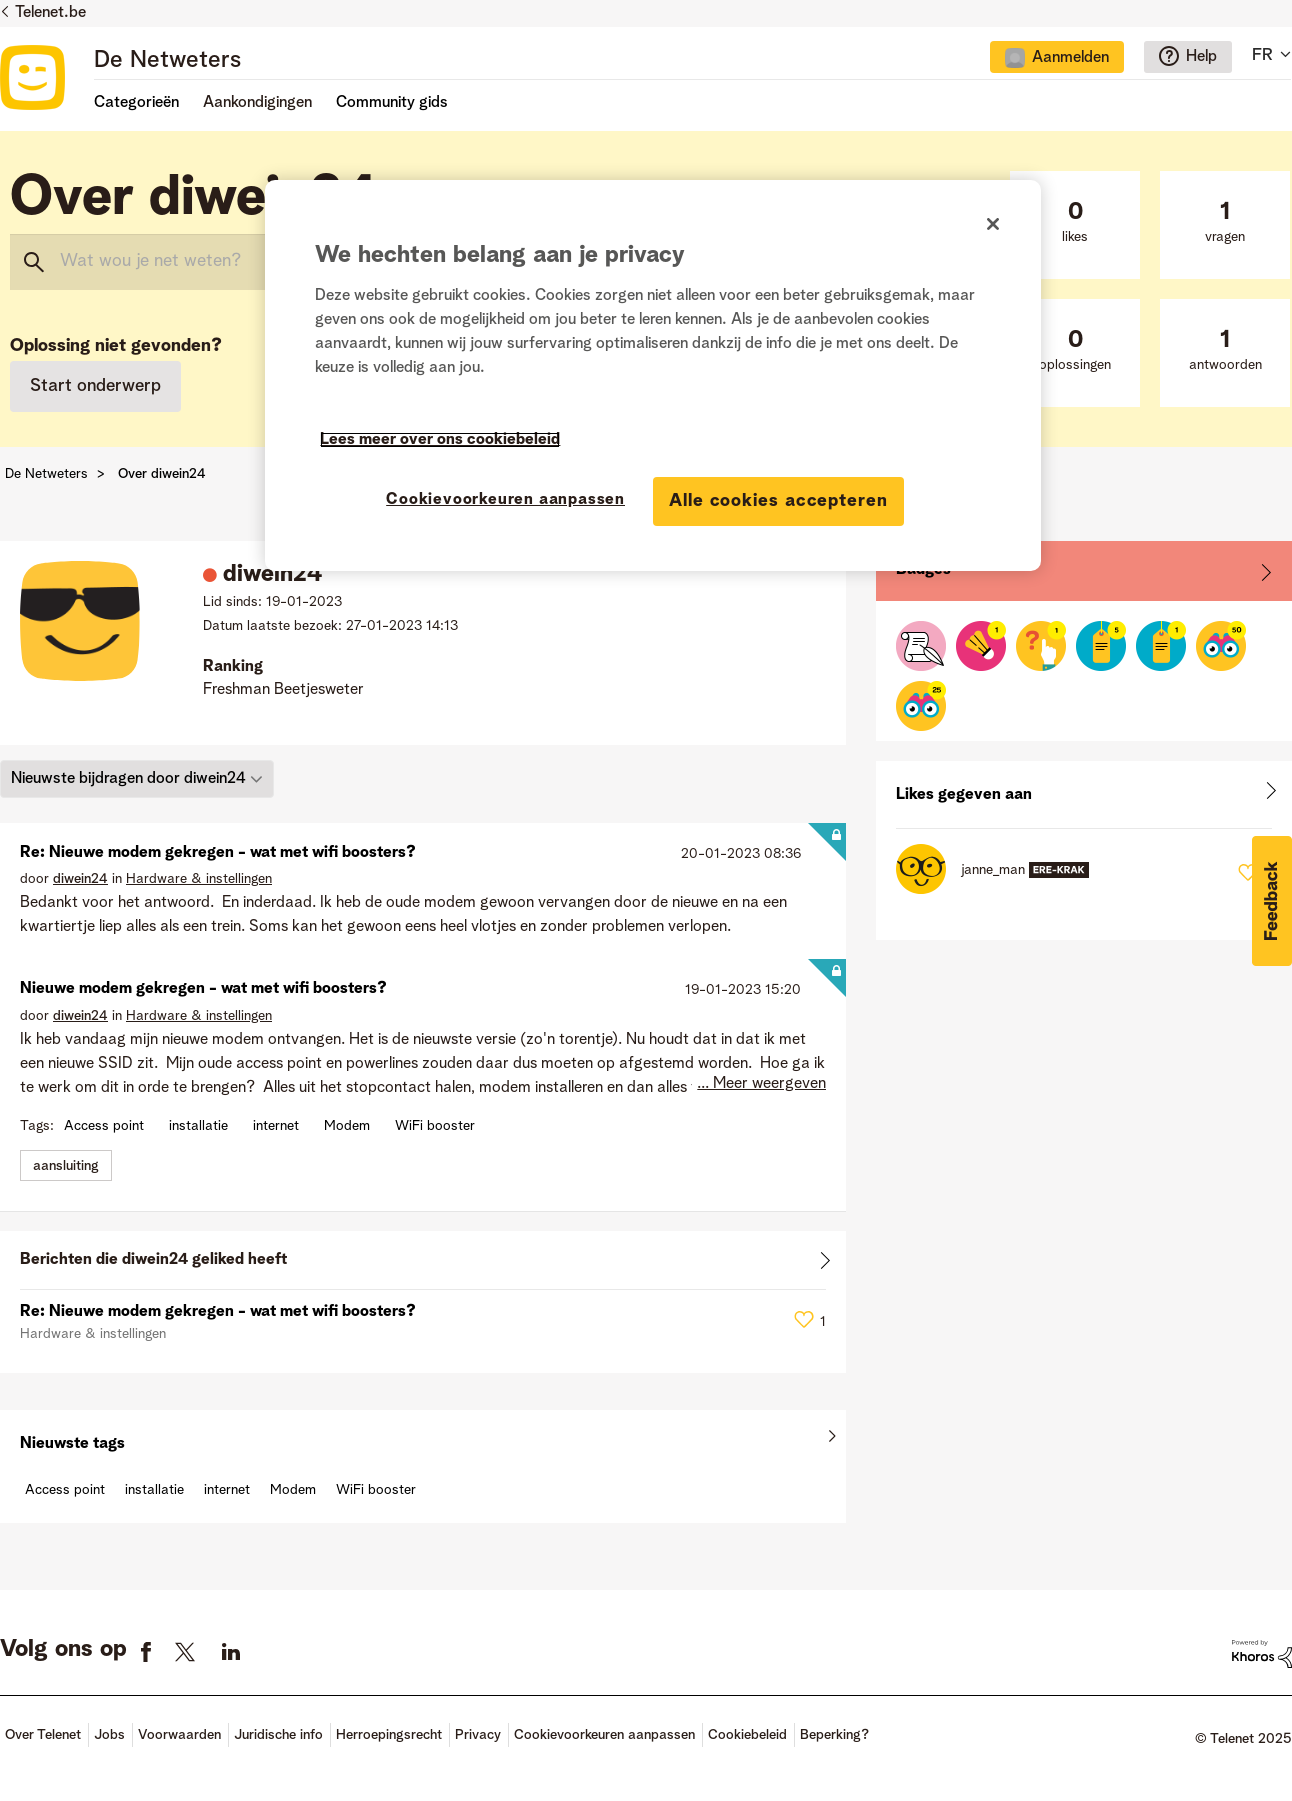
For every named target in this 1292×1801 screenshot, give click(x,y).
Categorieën (136, 103)
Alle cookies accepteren (778, 501)
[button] (1272, 901)
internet (276, 1126)
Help (1201, 57)
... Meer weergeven (761, 1084)
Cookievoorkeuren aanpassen (604, 1735)
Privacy (478, 1735)
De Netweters (167, 61)
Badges (923, 570)
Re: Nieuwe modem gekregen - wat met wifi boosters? (218, 853)
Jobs (109, 1735)
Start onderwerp (95, 386)
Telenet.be (50, 13)
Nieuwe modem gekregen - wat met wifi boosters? (203, 989)
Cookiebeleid (747, 1735)
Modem (347, 1126)
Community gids (392, 103)
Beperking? (834, 1735)
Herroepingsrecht (389, 1735)
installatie (198, 1126)
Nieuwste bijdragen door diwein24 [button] (128, 779)
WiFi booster (435, 1126)
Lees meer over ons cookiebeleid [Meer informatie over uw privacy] (440, 440)
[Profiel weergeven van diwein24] (80, 879)
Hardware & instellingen (199, 879)
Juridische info (278, 1735)
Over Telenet (43, 1735)
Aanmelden (1070, 58)
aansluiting (66, 1166)
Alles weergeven (423, 1264)
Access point (104, 1126)
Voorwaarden (179, 1735)
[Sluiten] (993, 224)
